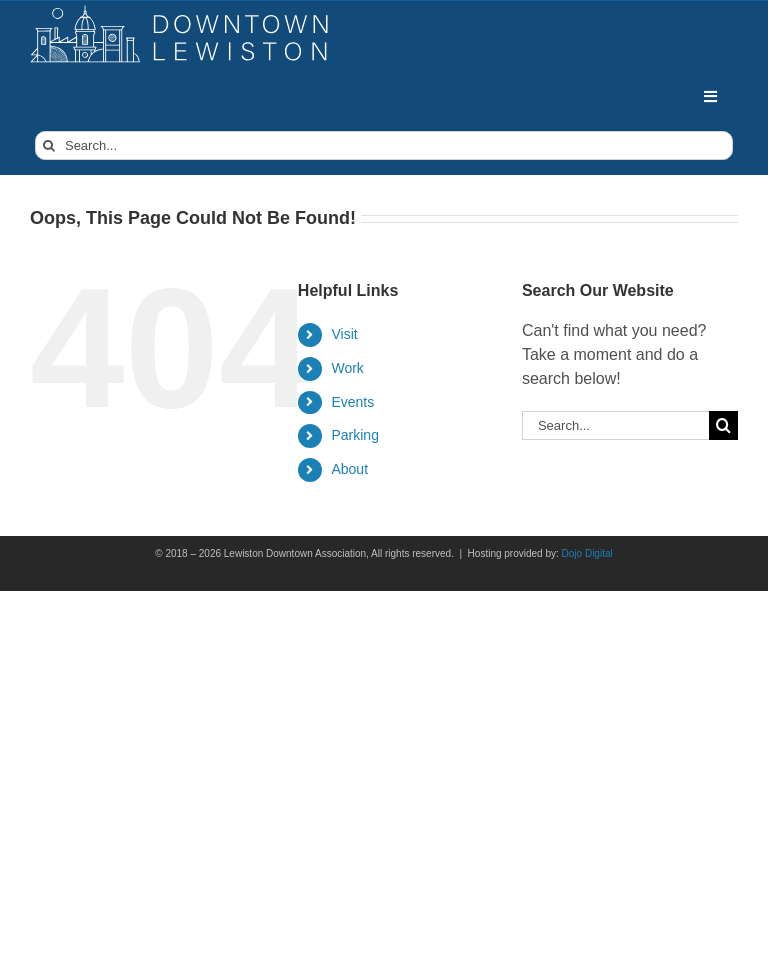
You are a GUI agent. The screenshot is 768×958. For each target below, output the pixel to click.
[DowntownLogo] (180, 12)
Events (352, 402)
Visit (344, 334)
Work (347, 368)
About (349, 469)
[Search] (49, 145)
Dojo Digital (587, 553)
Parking (354, 435)
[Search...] (384, 145)
